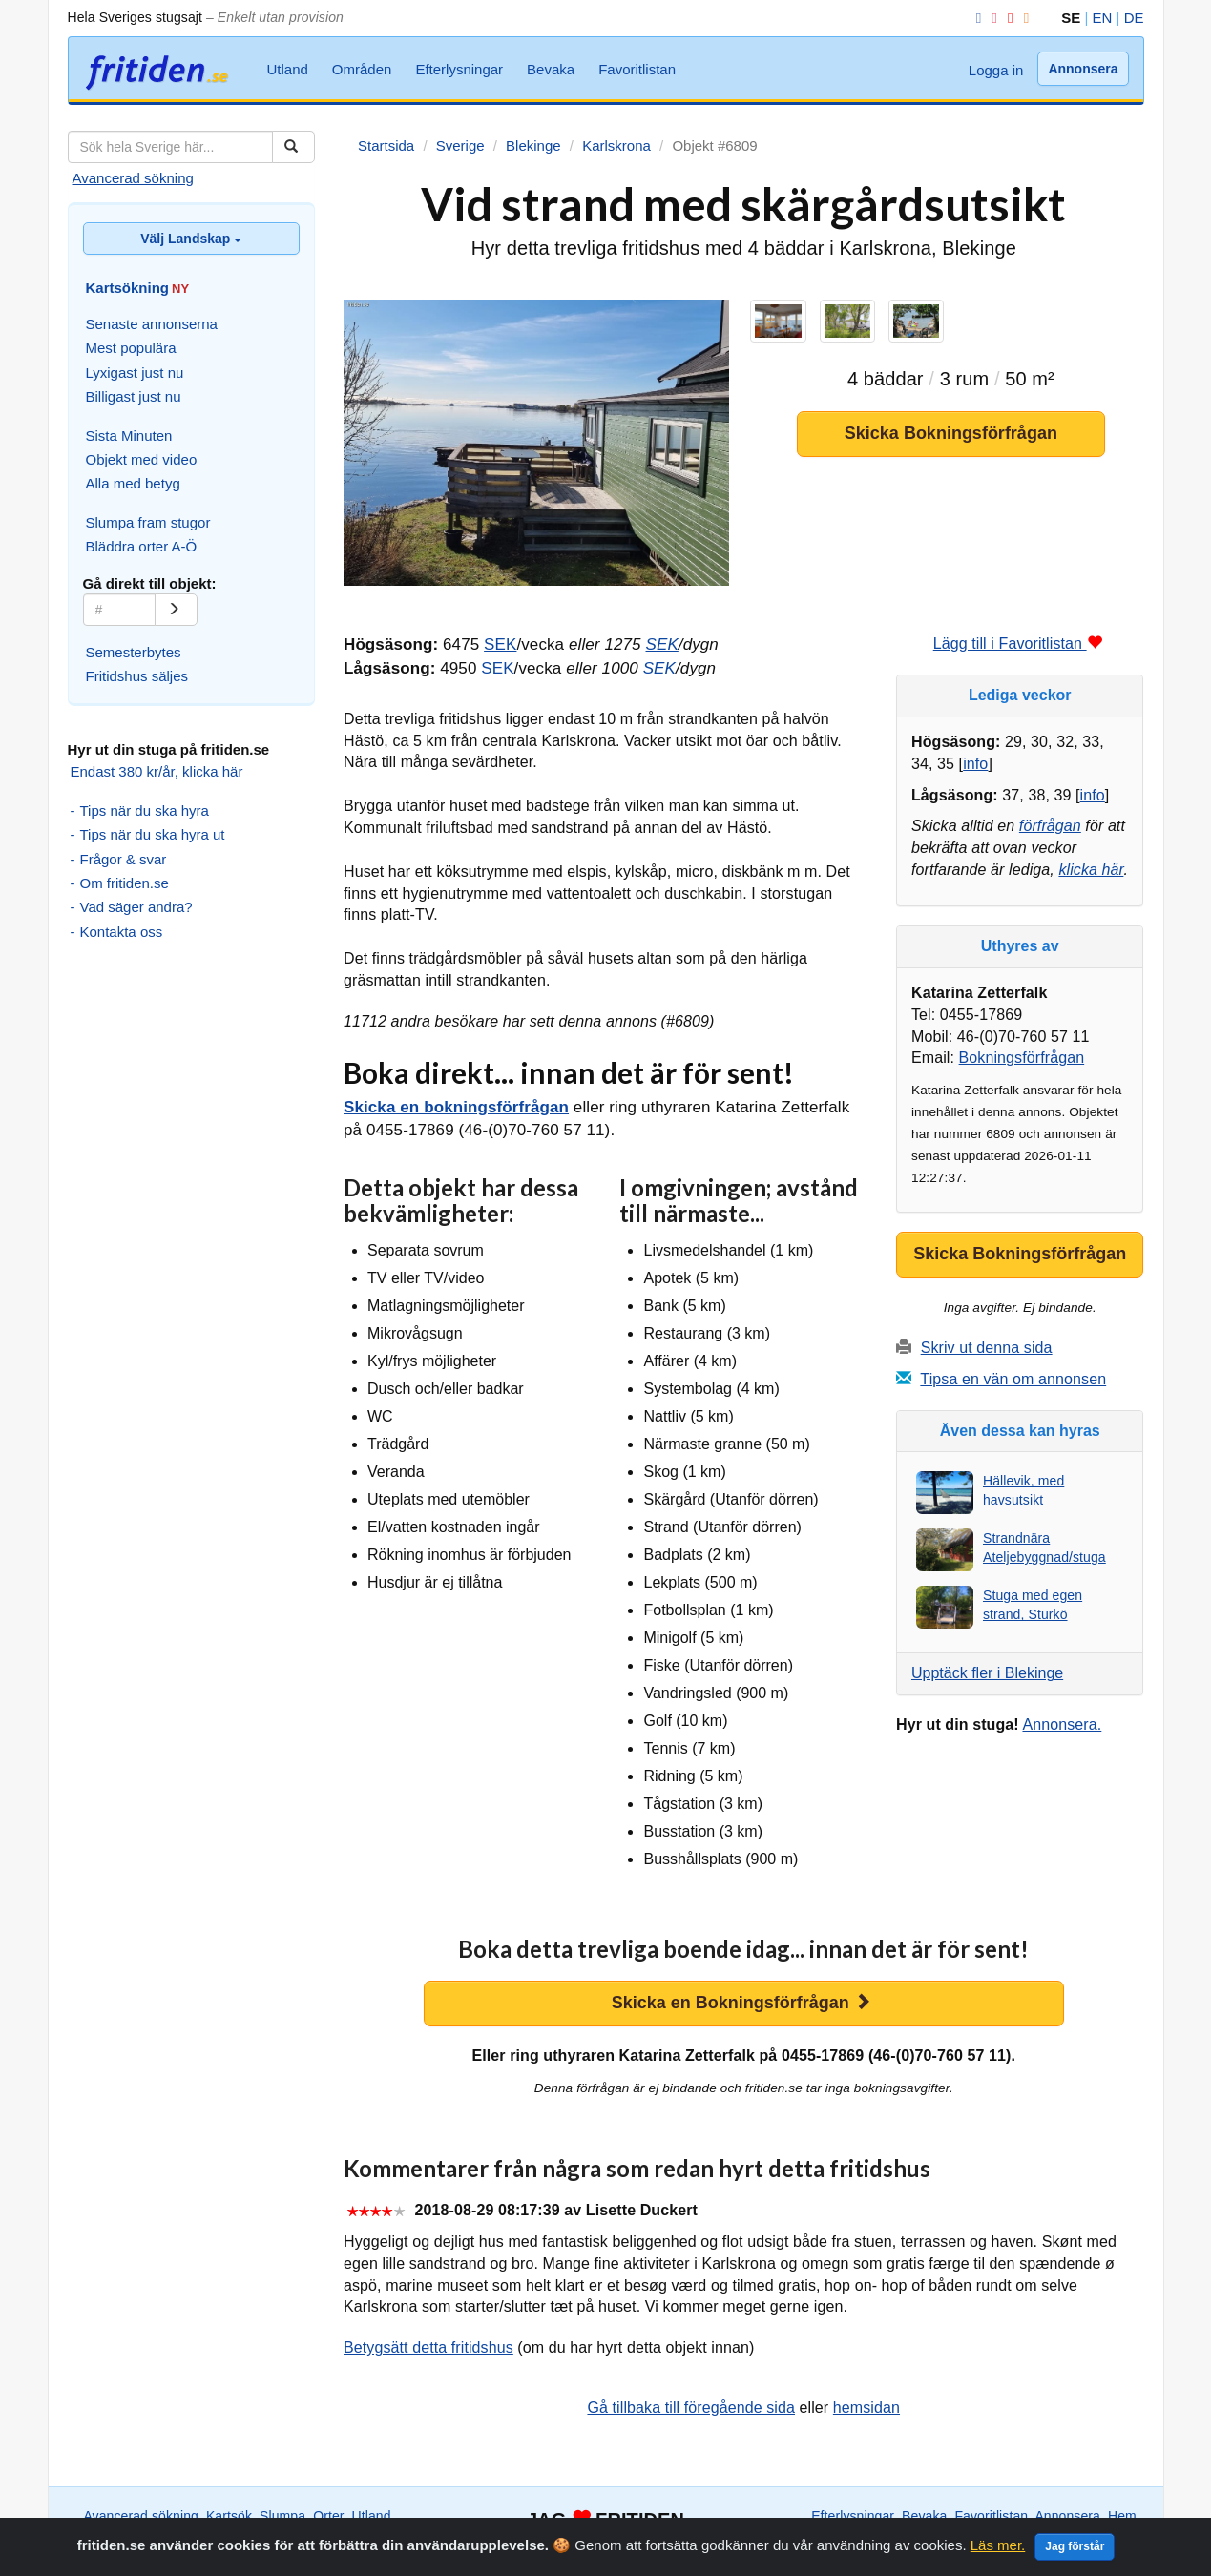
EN (1103, 18)
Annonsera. (1061, 1724)
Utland (287, 69)
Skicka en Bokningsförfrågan (741, 2002)
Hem (1122, 2516)
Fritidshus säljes (137, 676)
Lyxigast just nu (135, 372)
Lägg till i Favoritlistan (1017, 643)
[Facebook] (975, 18)
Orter (328, 2516)
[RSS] (1023, 18)
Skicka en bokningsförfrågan (456, 1107)
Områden (362, 69)
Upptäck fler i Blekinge (987, 1673)
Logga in (996, 70)
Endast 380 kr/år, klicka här (157, 771)
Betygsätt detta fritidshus (428, 2347)
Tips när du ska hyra (144, 810)
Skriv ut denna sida (987, 1348)
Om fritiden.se (124, 883)
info (975, 764)
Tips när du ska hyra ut (152, 834)
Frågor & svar (123, 859)
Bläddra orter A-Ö (142, 546)
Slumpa (282, 2516)
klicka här (1090, 870)
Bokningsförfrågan (1022, 1057)
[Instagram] (990, 18)
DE (1134, 18)
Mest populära (131, 348)
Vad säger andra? (136, 907)
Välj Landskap (190, 238)
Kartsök (229, 2516)
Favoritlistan (637, 69)
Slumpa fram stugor (148, 522)
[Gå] (176, 609)
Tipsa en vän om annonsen (1013, 1379)
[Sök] (293, 147)
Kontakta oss (121, 932)
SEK (500, 644)
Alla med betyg (133, 483)
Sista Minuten (129, 435)
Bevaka (550, 69)
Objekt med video (142, 459)
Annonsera (1082, 68)
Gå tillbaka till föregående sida (691, 2407)
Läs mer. (998, 2555)
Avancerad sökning (133, 178)
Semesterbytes (133, 652)
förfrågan (1050, 826)
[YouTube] (1007, 18)
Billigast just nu (133, 396)
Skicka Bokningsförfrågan (951, 433)
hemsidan (866, 2407)
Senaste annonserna (152, 324)
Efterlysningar (459, 69)
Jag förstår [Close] (1074, 2557)
